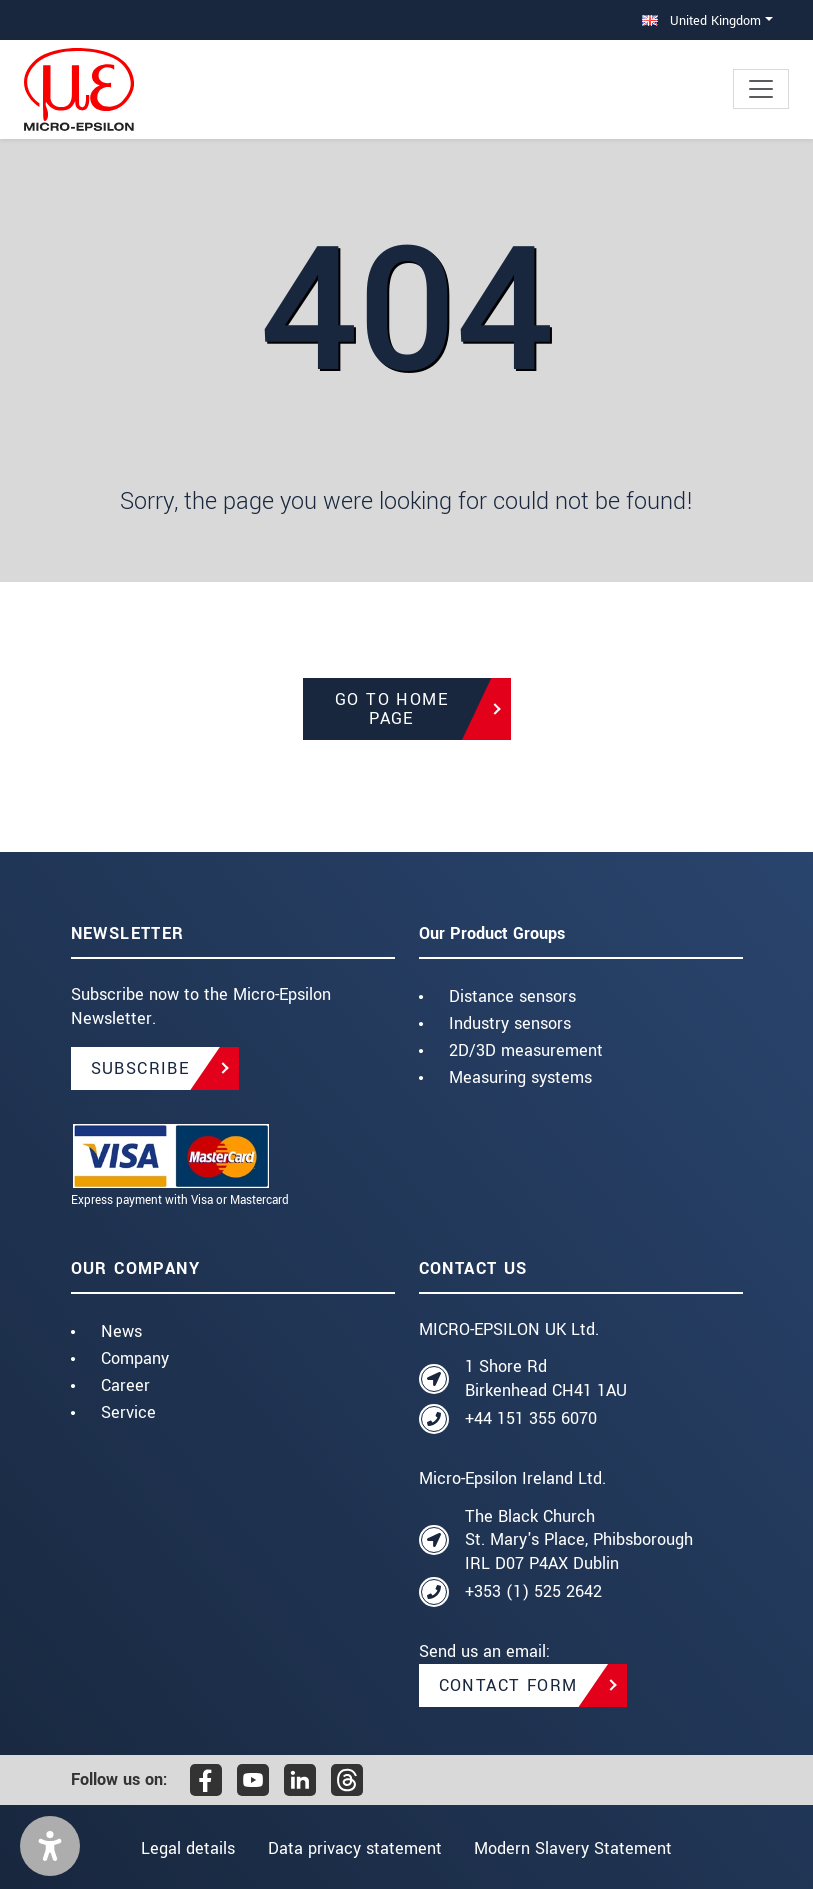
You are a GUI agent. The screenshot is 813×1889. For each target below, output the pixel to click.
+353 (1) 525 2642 (533, 1591)
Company (135, 1358)
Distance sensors (512, 996)
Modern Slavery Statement (579, 1848)
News (121, 1331)
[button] (50, 1846)
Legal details (182, 1848)
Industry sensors (510, 1023)
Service (128, 1412)
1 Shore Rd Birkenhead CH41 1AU (546, 1378)
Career (125, 1385)
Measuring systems (520, 1077)
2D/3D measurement (526, 1050)
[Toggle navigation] (761, 89)
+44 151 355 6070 (531, 1418)
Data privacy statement (355, 1848)
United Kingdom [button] (701, 20)
